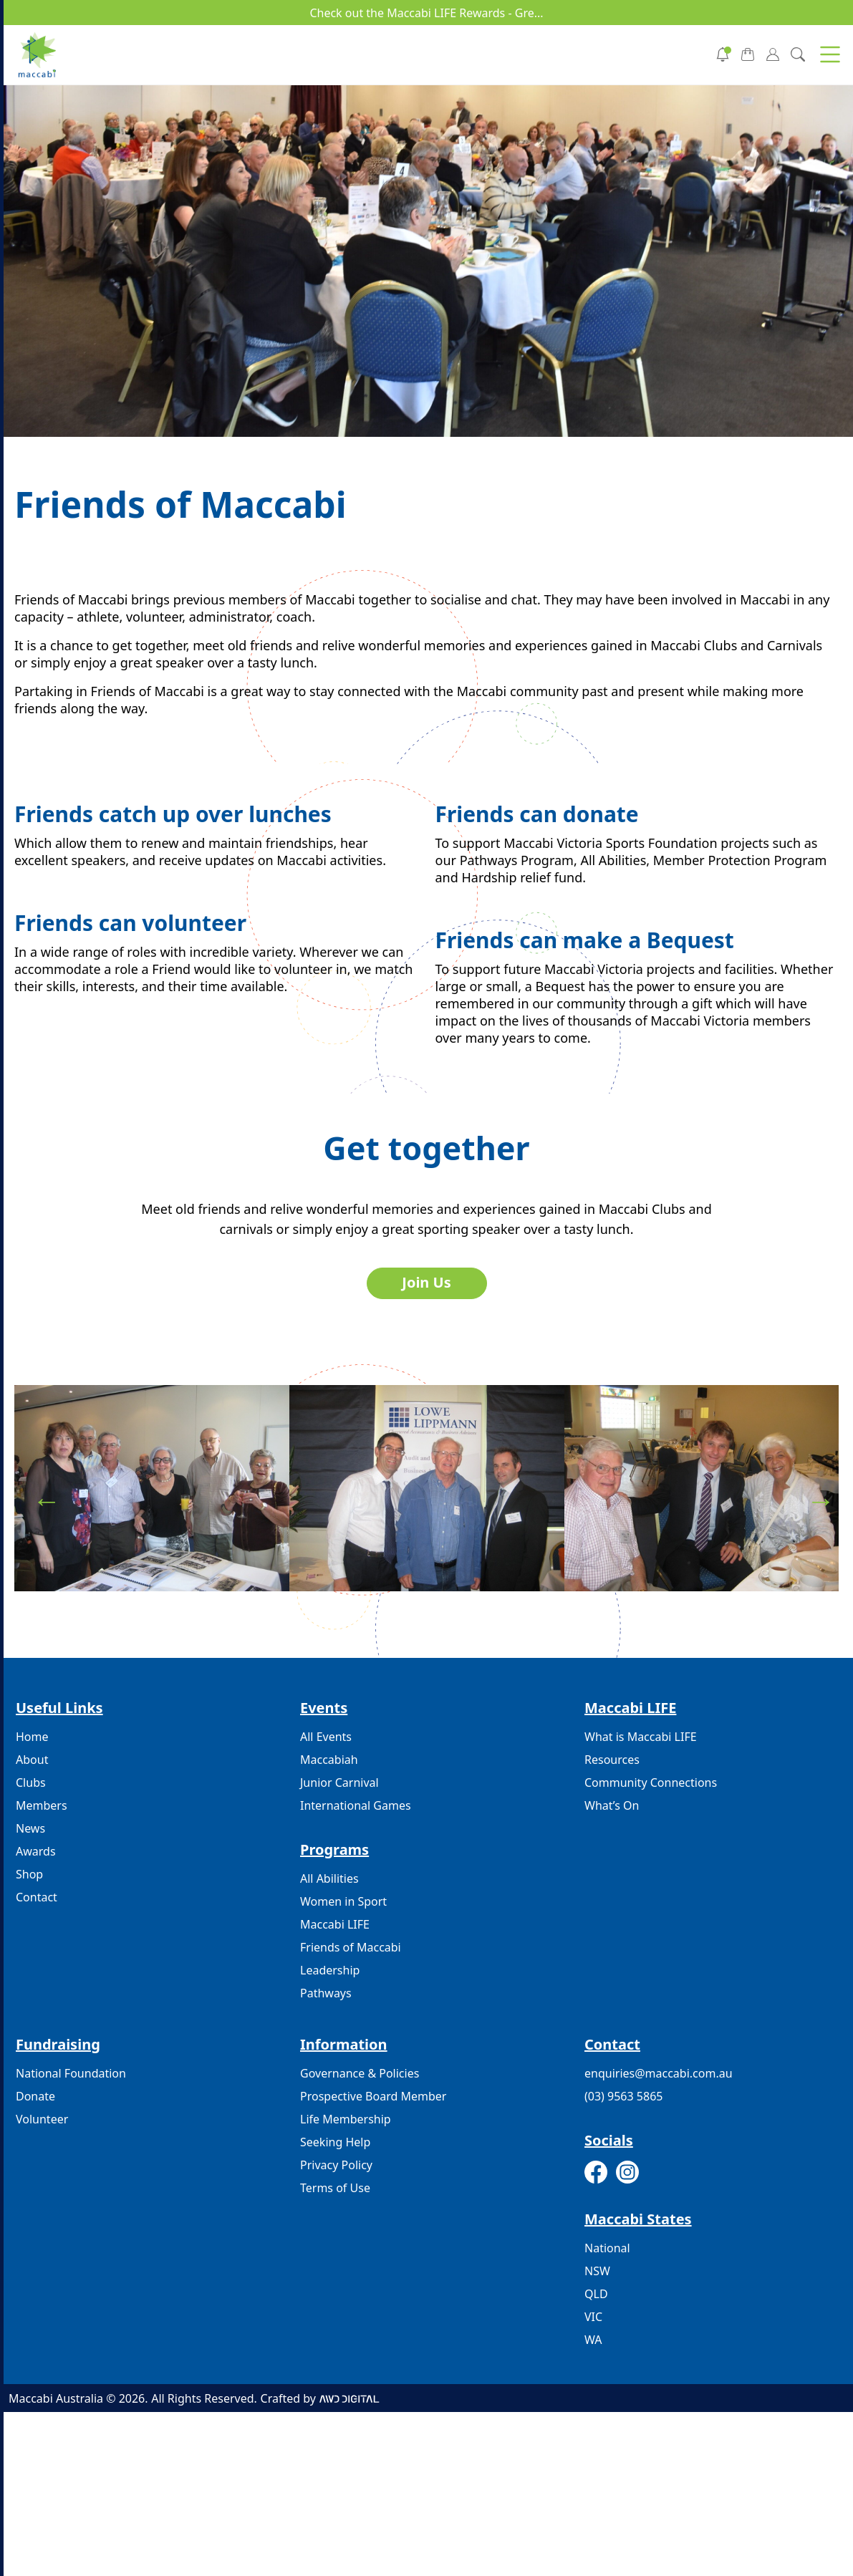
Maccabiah (329, 1759)
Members (41, 1805)
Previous (39, 1494)
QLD (596, 2294)
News (30, 1828)
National (607, 2248)
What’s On (611, 1805)
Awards (36, 1851)
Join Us (426, 1282)
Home (32, 1737)
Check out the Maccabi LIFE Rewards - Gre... (426, 13)
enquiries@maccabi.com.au (658, 2073)
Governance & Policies (359, 2073)
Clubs (31, 1782)
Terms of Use (335, 2188)
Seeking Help (335, 2142)
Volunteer (42, 2119)
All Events (326, 1737)
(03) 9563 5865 (623, 2096)
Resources (612, 1759)
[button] (830, 54)
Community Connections (650, 1782)
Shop (29, 1874)
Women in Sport (343, 1901)
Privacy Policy (336, 2165)
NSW (597, 2271)
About (32, 1759)
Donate (35, 2096)
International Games (355, 1805)
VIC (593, 2317)
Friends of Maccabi (350, 1947)
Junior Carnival (339, 1782)
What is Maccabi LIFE (640, 1737)
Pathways (326, 1993)
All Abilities (329, 1878)
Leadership (330, 1970)
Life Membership (345, 2119)
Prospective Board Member (373, 2096)
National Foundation (71, 2073)
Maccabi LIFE (335, 1924)
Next (813, 1494)
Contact (36, 1897)
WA (593, 2340)
